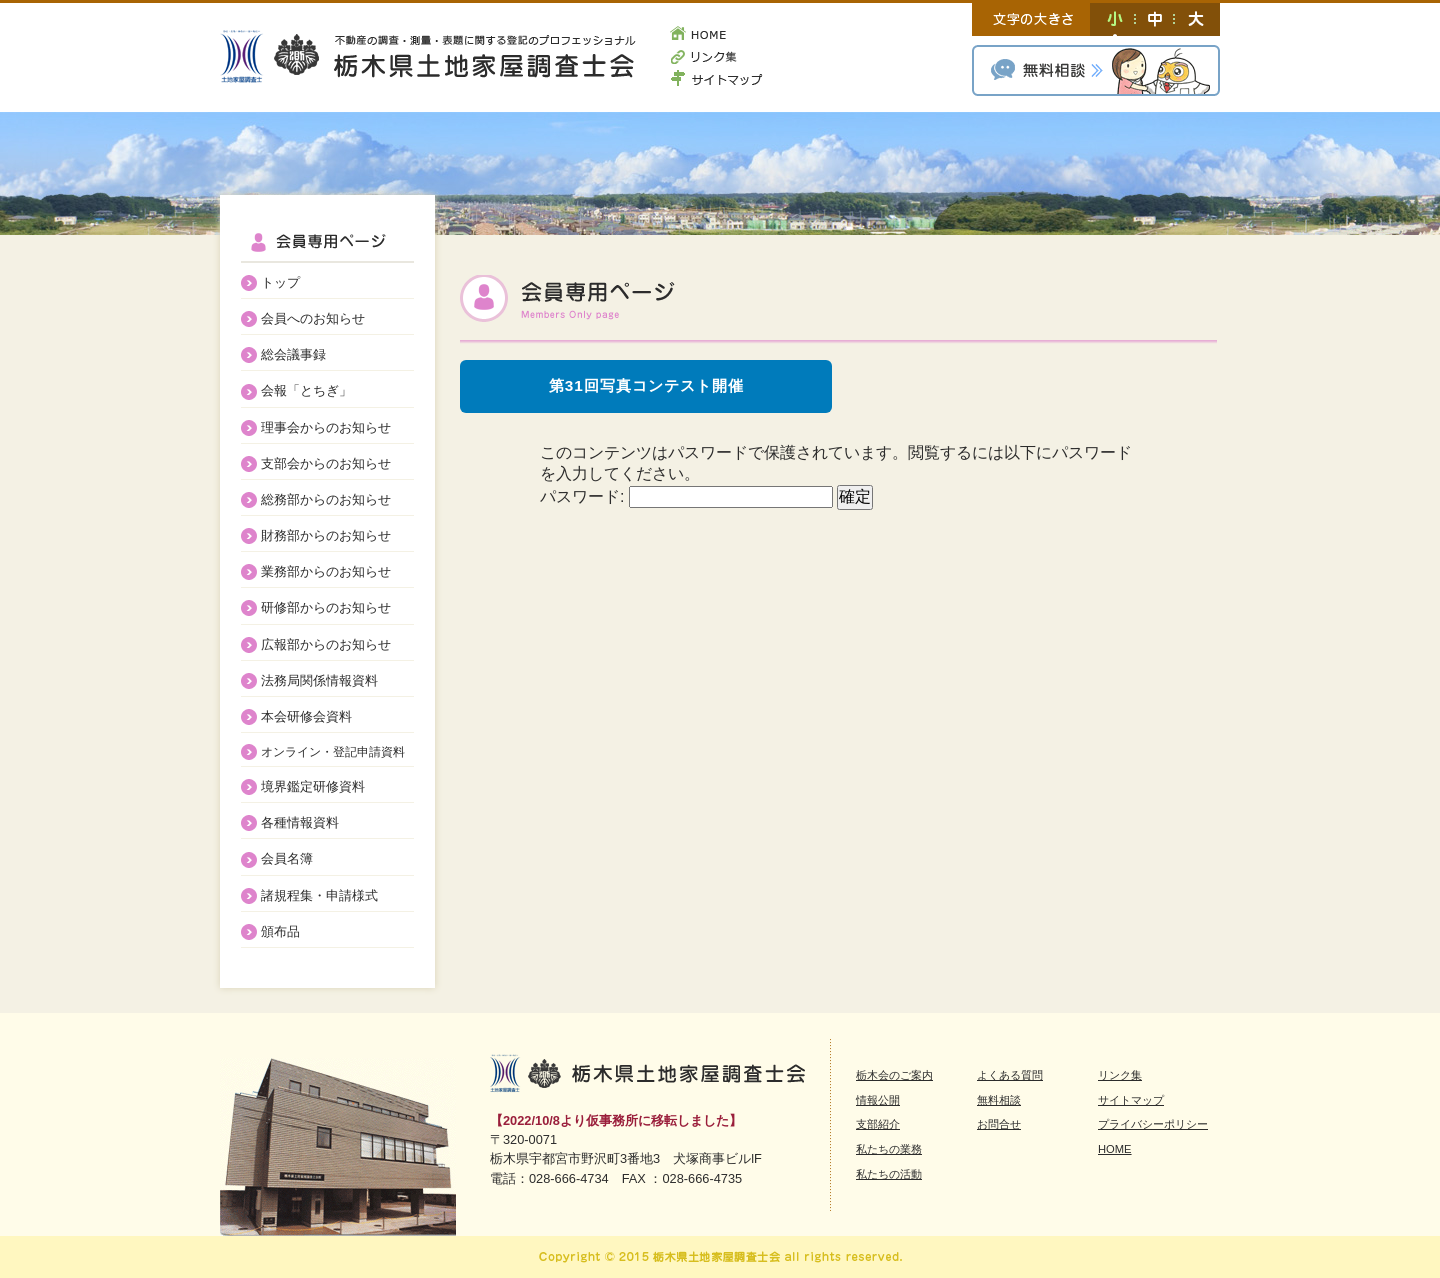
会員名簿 (287, 858)
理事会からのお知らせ (326, 427)
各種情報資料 (300, 822)
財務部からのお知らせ (326, 535)
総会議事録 (293, 354)
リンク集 (716, 56)
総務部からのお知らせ (326, 499)
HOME (716, 35)
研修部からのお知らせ (326, 607)
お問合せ (999, 1124)
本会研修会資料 (306, 716)
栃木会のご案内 (894, 1075)
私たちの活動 (889, 1174)
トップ (280, 282)
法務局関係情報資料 (319, 680)
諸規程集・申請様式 (319, 895)
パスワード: (686, 496)
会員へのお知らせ (313, 318)
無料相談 (1096, 70)
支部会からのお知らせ (326, 463)
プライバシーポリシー (1153, 1124)
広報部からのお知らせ (326, 644)
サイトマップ (716, 76)
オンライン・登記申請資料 (333, 752)
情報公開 (878, 1100)
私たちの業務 (889, 1149)
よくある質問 (1010, 1075)
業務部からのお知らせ (326, 571)
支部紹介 (878, 1124)
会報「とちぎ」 (306, 390)
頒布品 (280, 931)
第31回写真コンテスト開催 (646, 385)
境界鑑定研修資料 (313, 786)
